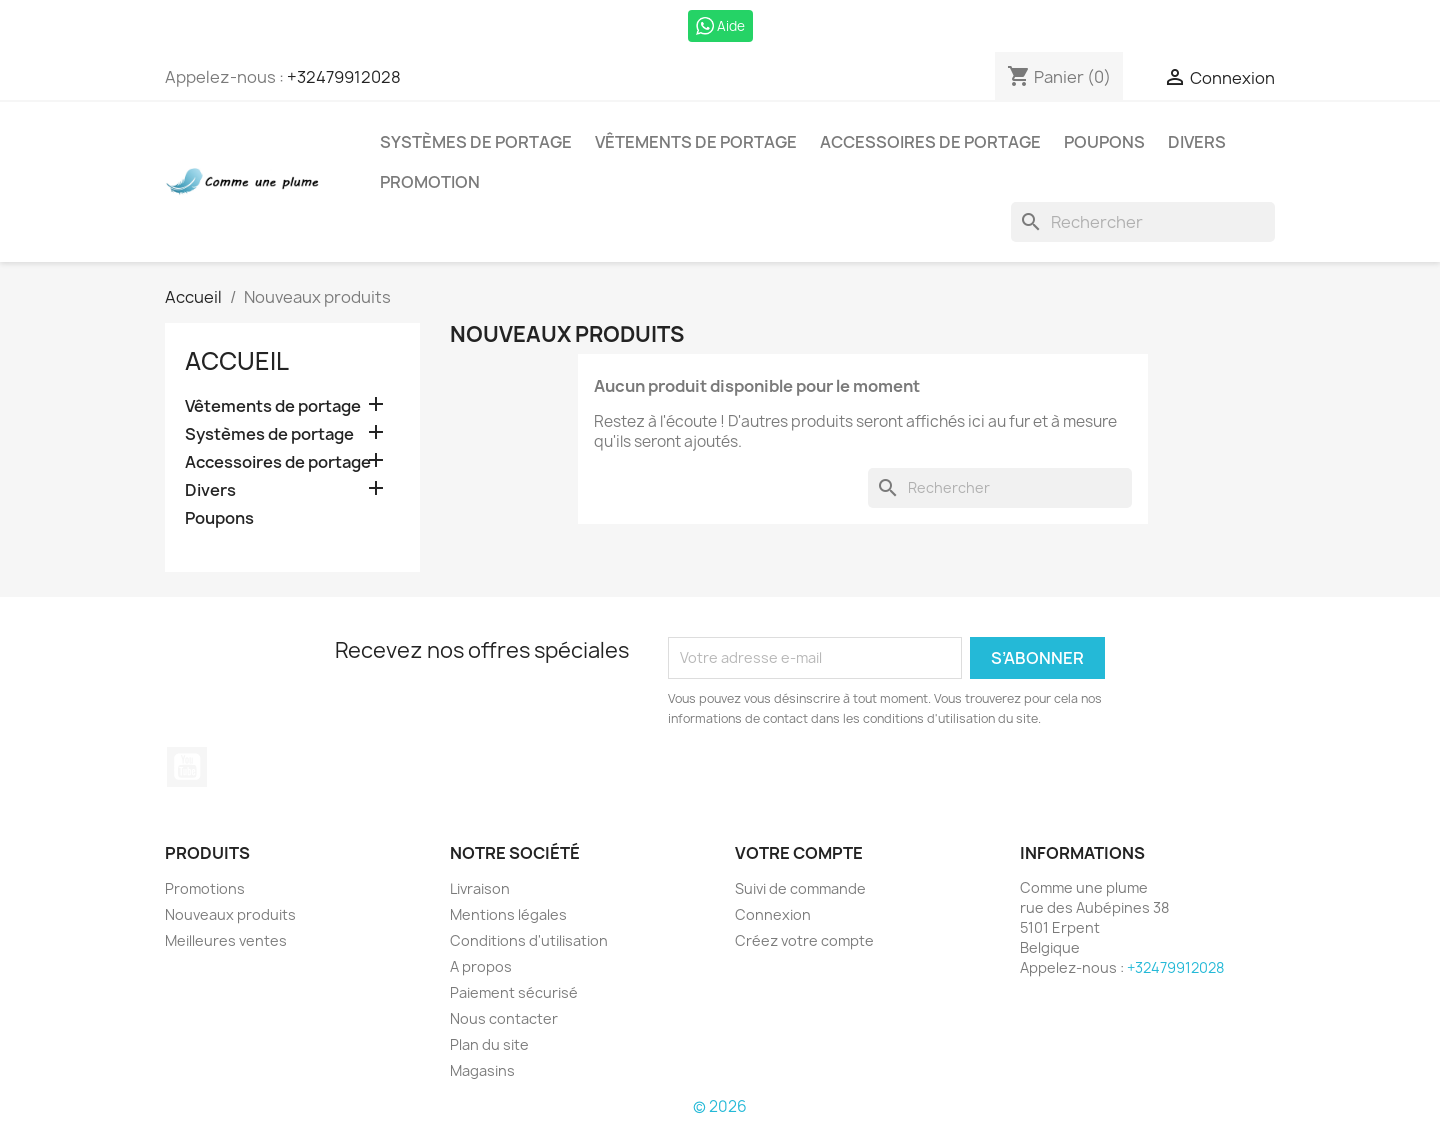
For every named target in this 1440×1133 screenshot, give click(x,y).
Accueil (237, 361)
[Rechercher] (1143, 222)
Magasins (482, 1070)
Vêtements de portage (696, 142)
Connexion (773, 914)
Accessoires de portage (930, 142)
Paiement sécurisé (514, 992)
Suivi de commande (800, 888)
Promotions (205, 888)
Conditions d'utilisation (529, 940)
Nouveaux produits (230, 914)
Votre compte (799, 853)
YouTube (187, 767)
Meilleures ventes (226, 940)
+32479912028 (344, 77)
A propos (481, 966)
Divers (1197, 142)
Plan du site (489, 1044)
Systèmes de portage (476, 142)
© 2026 (720, 1106)
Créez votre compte (804, 940)
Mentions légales (508, 914)
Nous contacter (504, 1018)
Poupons (1104, 142)
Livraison (480, 888)
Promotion (430, 182)
